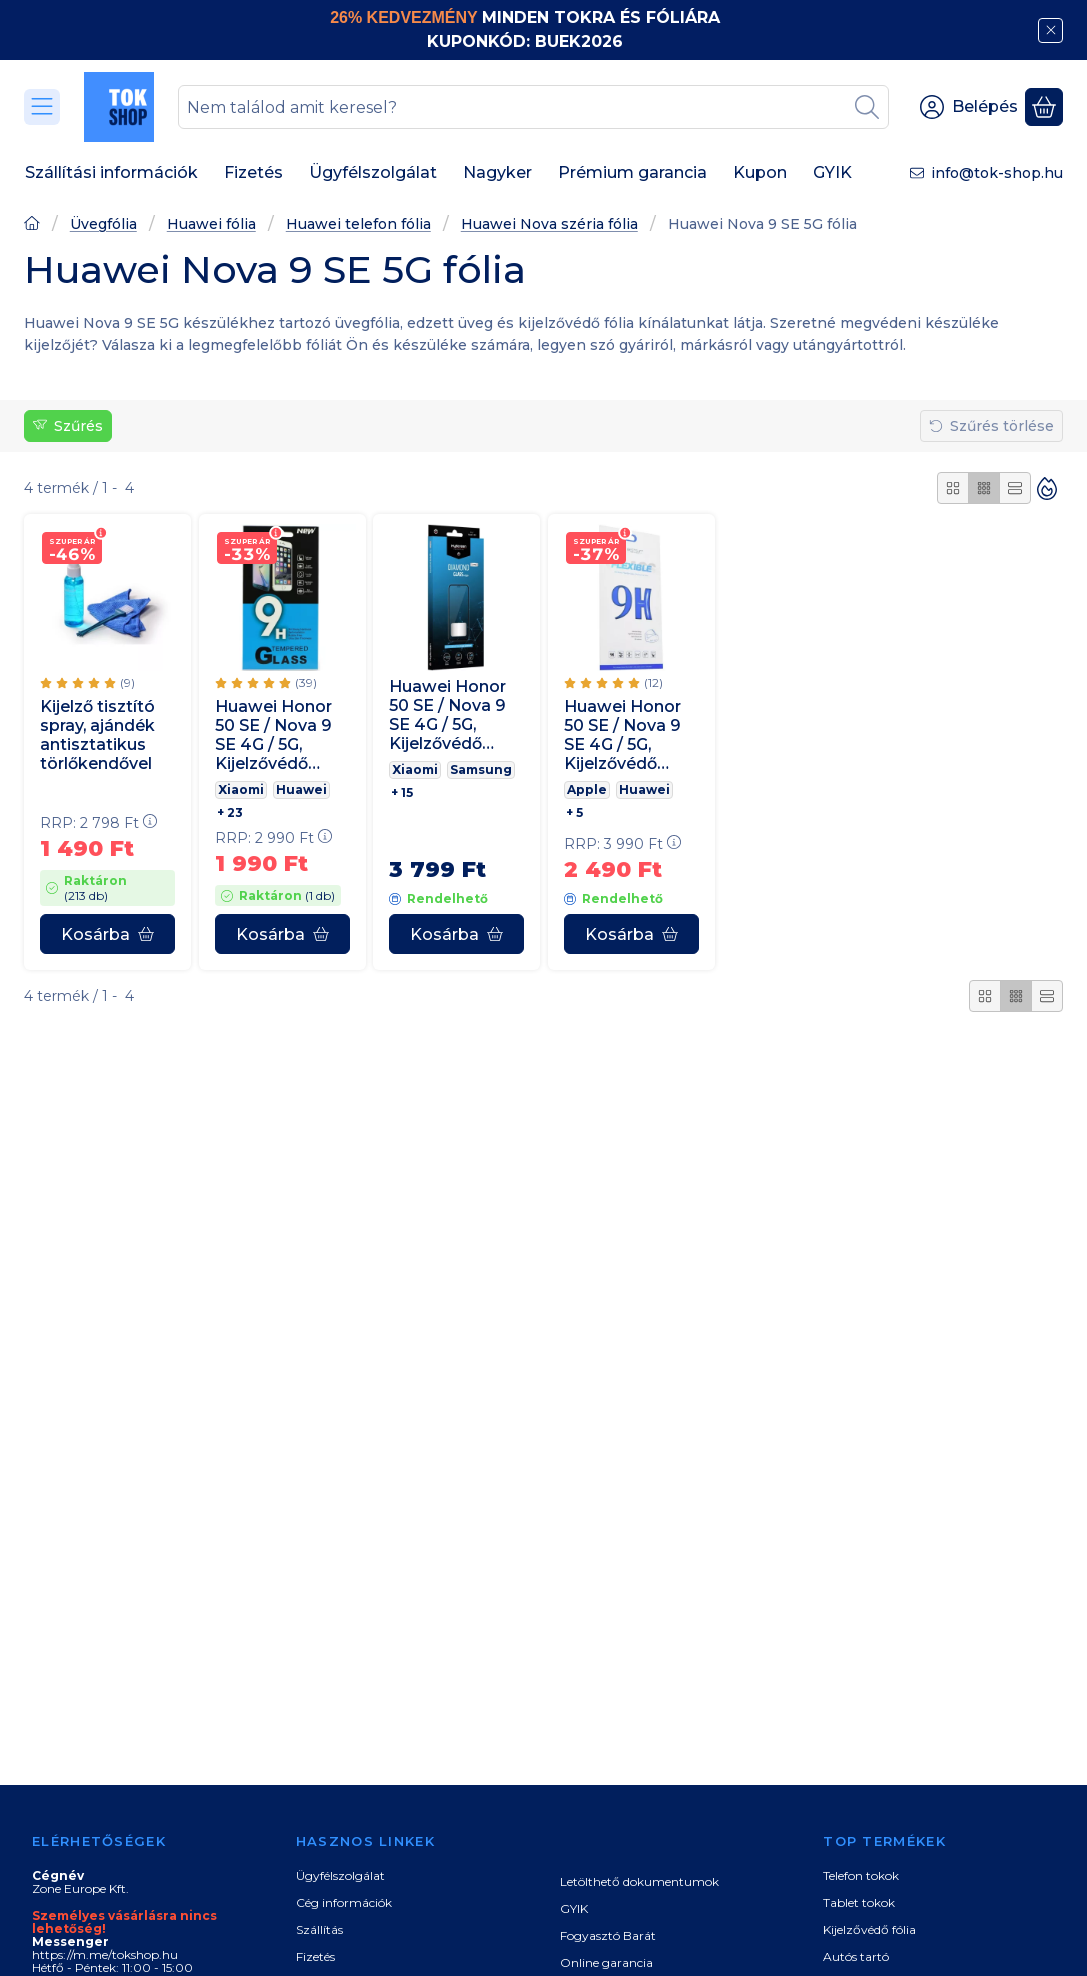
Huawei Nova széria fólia (549, 224)
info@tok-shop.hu (997, 173)
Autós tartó (856, 1956)
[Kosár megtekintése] (1044, 107)
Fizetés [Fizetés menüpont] (253, 172)
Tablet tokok (859, 1902)
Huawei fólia (211, 224)
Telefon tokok (861, 1875)
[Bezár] (1050, 30)
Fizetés (315, 1956)
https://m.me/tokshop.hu (105, 1954)
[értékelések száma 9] (87, 683)
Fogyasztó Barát (608, 1935)
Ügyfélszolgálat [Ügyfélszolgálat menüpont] (373, 172)
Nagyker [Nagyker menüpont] (497, 172)
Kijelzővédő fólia (869, 1929)
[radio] (953, 488)
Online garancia (606, 1962)
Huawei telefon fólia (358, 224)
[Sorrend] (1047, 488)
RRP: (98, 823)
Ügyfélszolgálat (340, 1875)
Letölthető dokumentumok (639, 1881)
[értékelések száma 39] (266, 683)
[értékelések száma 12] (613, 683)
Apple (587, 789)
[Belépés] (969, 107)
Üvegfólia (103, 224)
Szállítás (319, 1929)
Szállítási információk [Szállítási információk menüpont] (111, 172)
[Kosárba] (107, 934)
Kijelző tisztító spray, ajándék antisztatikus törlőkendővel (97, 735)
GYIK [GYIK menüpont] (832, 172)
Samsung (481, 769)
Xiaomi (241, 789)
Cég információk (344, 1902)
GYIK (574, 1908)
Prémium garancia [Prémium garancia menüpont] (632, 172)
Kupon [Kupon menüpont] (760, 172)
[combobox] (533, 107)
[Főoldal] (32, 225)
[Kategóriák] (42, 107)
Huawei (301, 789)
